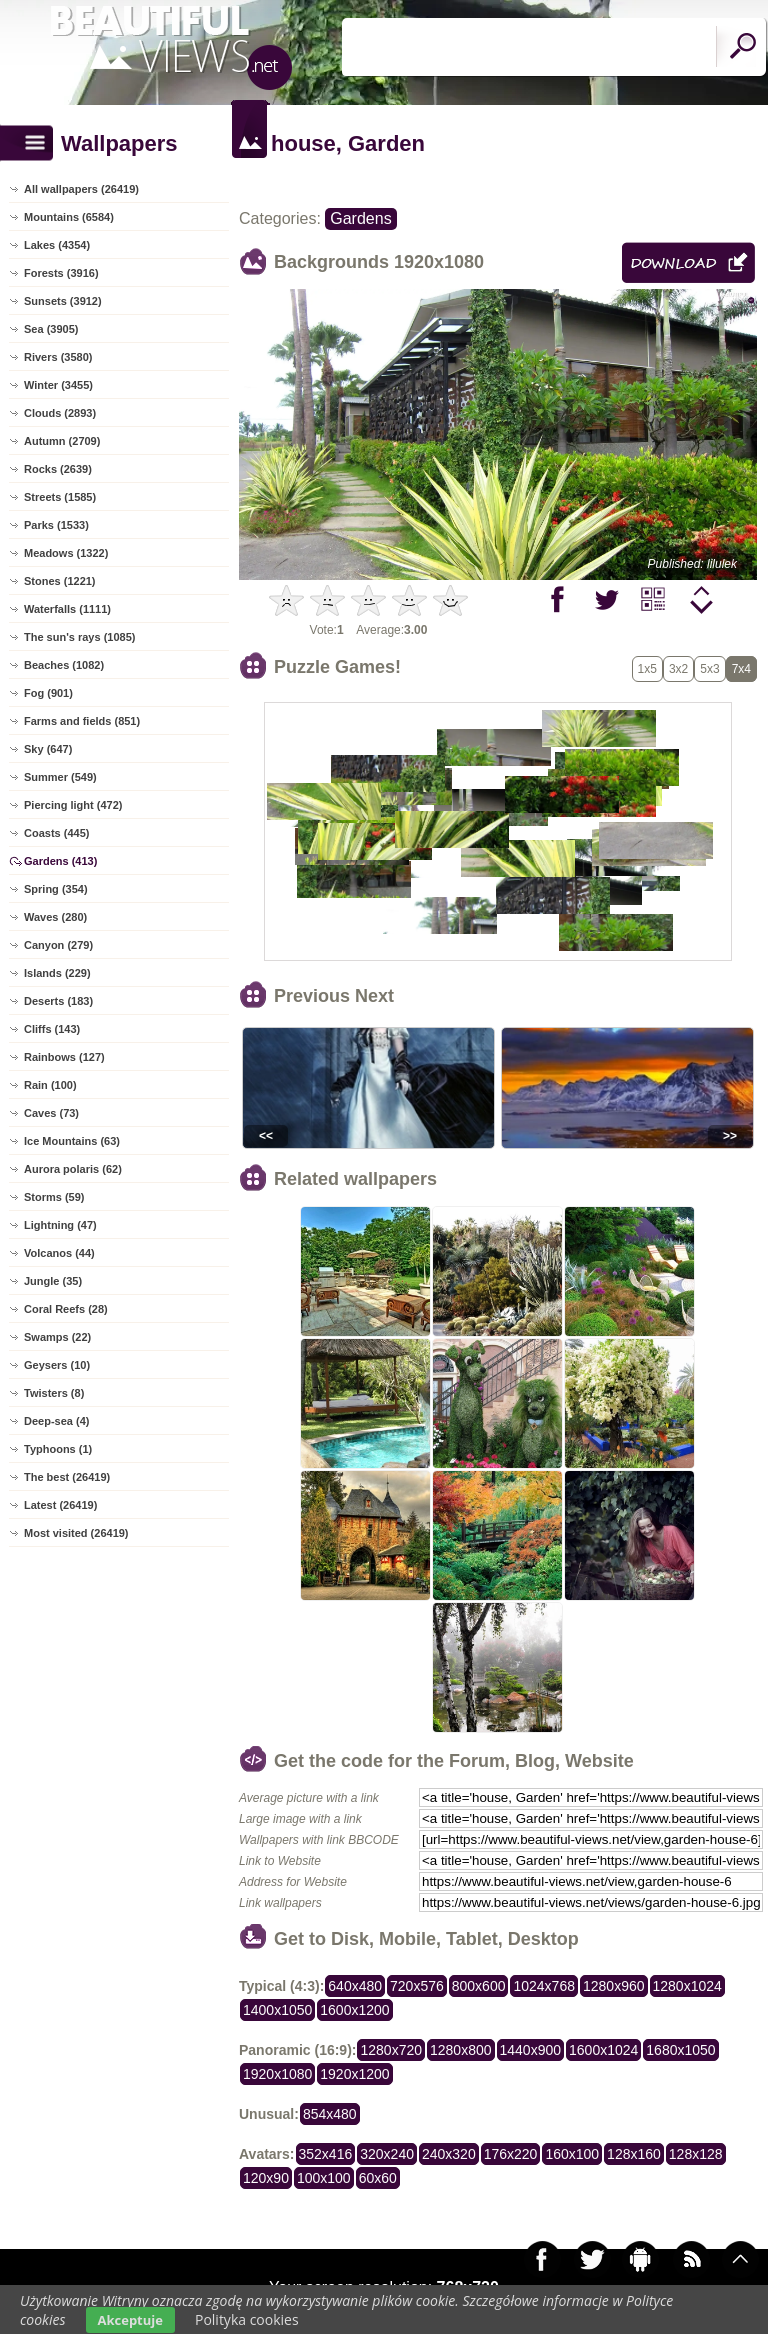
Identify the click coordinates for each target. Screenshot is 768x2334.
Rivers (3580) (58, 357)
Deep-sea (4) (56, 1421)
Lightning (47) (60, 1225)
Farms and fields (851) (82, 721)
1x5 (647, 669)
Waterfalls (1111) (67, 609)
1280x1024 (687, 1986)
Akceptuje (130, 2320)
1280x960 (614, 1986)
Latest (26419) (60, 1505)
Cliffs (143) (52, 1029)
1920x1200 (354, 2074)
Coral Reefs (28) (66, 1309)
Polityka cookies (247, 2319)
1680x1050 (680, 2050)
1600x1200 (354, 2010)
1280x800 (461, 2050)
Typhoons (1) (58, 1449)
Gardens (360, 218)
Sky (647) (48, 749)
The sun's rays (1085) (79, 637)
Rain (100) (50, 1085)
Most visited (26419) (76, 1533)
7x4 (741, 669)
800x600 (479, 1986)
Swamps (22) (57, 1337)
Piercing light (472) (73, 805)
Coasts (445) (56, 833)
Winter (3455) (58, 385)
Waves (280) (55, 917)
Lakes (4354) (57, 245)
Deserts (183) (58, 1001)
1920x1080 (277, 2074)
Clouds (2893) (60, 413)
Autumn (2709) (62, 441)
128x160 (634, 2154)
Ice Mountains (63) (72, 1141)
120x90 (266, 2178)
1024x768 (544, 1986)
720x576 (417, 1986)
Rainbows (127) (64, 1057)
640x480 (355, 1986)
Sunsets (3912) (63, 301)
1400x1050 (277, 2010)
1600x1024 (603, 2050)
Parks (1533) (56, 525)
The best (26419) (67, 1477)
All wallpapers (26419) (81, 189)
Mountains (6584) (69, 217)
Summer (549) (60, 777)
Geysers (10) (57, 1365)
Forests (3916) (61, 273)
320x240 (387, 2154)
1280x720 (391, 2050)
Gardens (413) (60, 861)
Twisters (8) (54, 1393)
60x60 (378, 2178)
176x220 (511, 2154)
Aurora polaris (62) (73, 1169)
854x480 (330, 2114)
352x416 (326, 2154)
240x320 (449, 2154)
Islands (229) (57, 973)
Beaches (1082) (64, 665)
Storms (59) (54, 1197)
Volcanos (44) (59, 1253)
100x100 (324, 2178)
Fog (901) (48, 693)
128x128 (696, 2154)
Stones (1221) (60, 581)
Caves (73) (51, 1113)
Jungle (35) (53, 1281)
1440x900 (531, 2050)
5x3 (709, 669)
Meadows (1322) (66, 553)
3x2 (678, 669)
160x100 (572, 2154)
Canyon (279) (58, 945)
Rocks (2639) (58, 469)
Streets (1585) (60, 497)
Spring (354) (56, 889)
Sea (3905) (51, 329)
